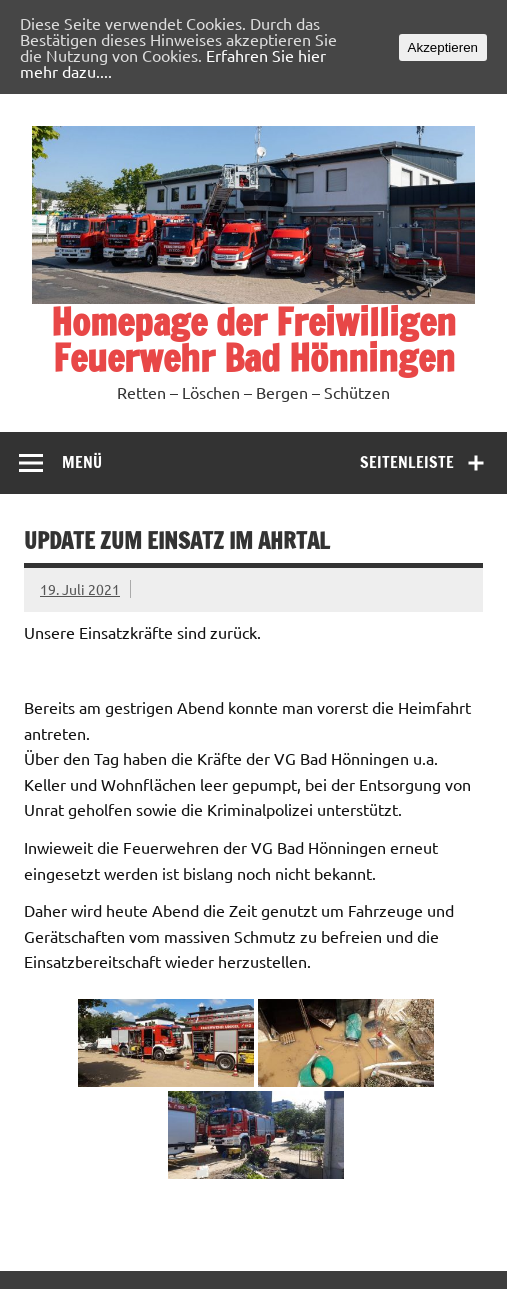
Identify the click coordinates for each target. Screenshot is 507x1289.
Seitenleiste (407, 461)
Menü (82, 461)
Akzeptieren (443, 47)
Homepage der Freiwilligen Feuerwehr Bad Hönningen (253, 339)
